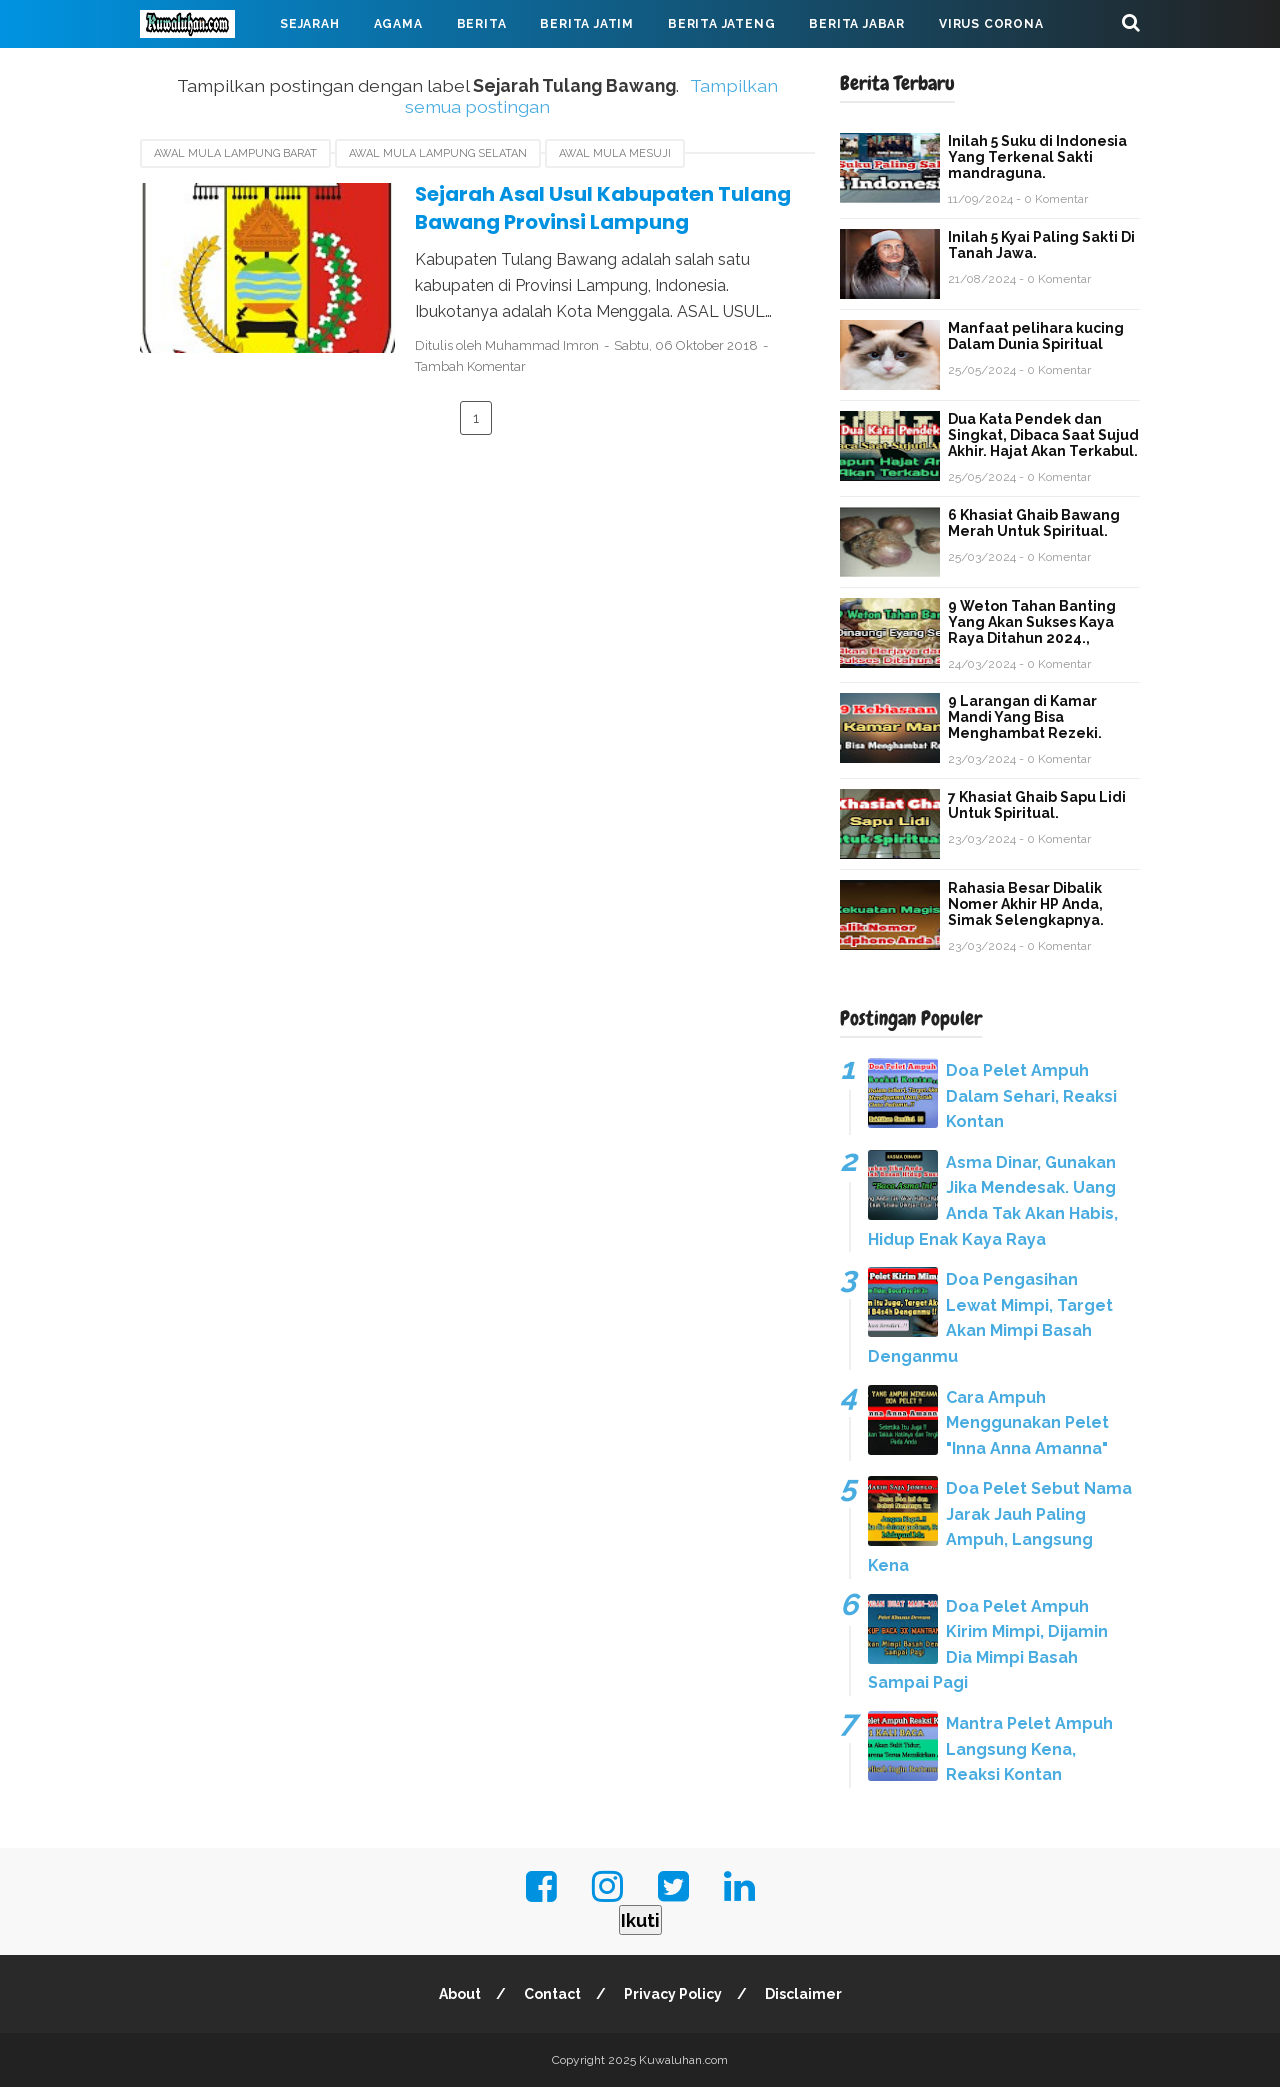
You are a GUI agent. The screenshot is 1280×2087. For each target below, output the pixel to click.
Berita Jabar (857, 24)
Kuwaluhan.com (683, 2060)
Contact (552, 1994)
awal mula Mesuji (615, 153)
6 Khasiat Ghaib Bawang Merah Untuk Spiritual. (1034, 523)
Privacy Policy (673, 1994)
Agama (398, 24)
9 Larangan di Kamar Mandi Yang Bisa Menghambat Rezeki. (1025, 717)
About (460, 1994)
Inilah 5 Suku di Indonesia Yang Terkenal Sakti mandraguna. (1037, 157)
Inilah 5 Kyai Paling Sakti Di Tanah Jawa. (1041, 245)
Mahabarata (203, 72)
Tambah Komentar (470, 366)
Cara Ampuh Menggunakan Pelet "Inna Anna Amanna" (1027, 1423)
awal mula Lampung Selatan (438, 153)
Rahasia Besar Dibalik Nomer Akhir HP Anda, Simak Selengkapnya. (1026, 904)
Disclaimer (803, 1994)
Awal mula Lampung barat (235, 153)
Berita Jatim (587, 24)
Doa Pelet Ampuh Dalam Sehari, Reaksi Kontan (1031, 1096)
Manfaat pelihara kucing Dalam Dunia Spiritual (1036, 336)
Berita (482, 24)
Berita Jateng (721, 24)
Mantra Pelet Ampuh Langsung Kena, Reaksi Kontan (1029, 1749)
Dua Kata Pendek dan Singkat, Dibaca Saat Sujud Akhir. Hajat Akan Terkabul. (1043, 435)
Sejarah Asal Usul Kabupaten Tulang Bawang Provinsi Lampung (603, 208)
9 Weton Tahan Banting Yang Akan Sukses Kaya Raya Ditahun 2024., (1032, 622)
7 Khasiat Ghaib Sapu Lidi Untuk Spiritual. (1037, 805)
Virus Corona (991, 24)
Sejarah (310, 24)
